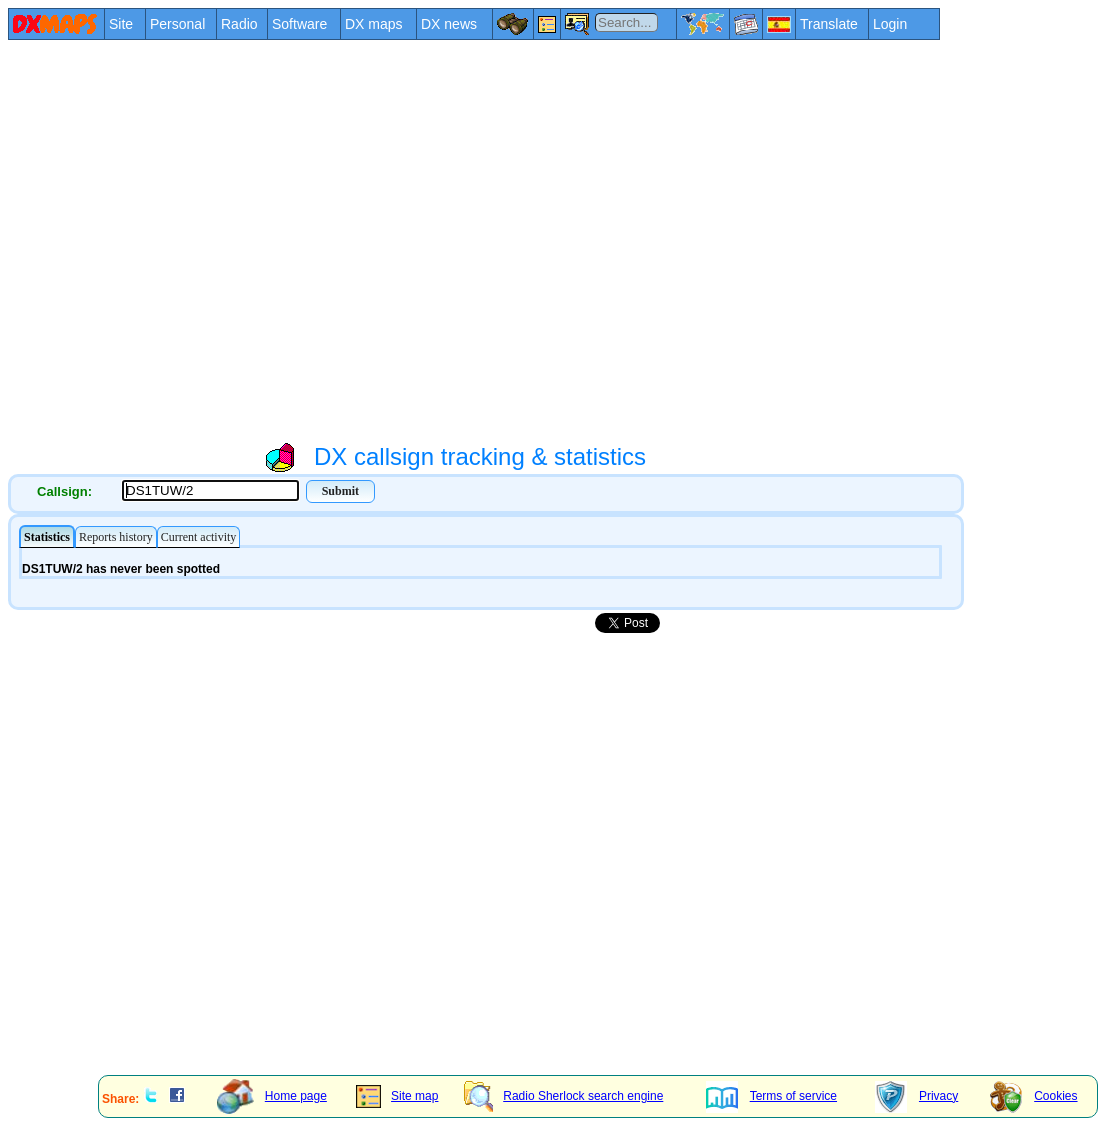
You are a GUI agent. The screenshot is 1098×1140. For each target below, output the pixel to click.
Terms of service (771, 1096)
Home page (272, 1096)
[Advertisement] (187, 239)
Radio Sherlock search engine (563, 1096)
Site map (397, 1096)
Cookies (1033, 1096)
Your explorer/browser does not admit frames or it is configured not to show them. (486, 562)
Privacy (916, 1096)
